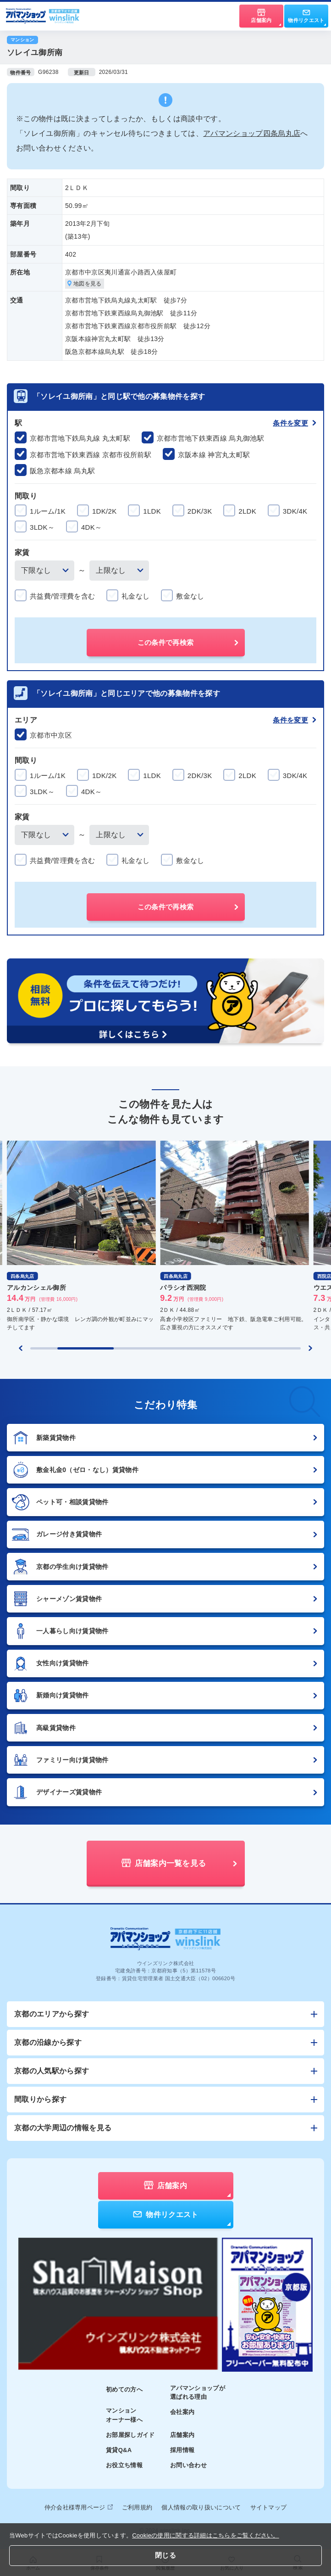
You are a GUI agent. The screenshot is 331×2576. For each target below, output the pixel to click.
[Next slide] (310, 1348)
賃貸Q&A (119, 2450)
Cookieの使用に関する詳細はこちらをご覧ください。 (205, 2535)
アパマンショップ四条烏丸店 (251, 133)
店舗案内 (182, 2434)
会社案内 (182, 2411)
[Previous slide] (21, 1348)
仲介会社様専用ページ (78, 2507)
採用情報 (182, 2450)
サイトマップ (268, 2507)
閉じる (165, 2555)
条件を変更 (294, 423)
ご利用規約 (137, 2507)
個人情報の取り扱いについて (201, 2507)
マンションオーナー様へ (124, 2415)
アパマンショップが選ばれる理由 (197, 2393)
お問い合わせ (188, 2465)
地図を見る (84, 283)
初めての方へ (124, 2389)
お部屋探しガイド (130, 2434)
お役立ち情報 (124, 2465)
